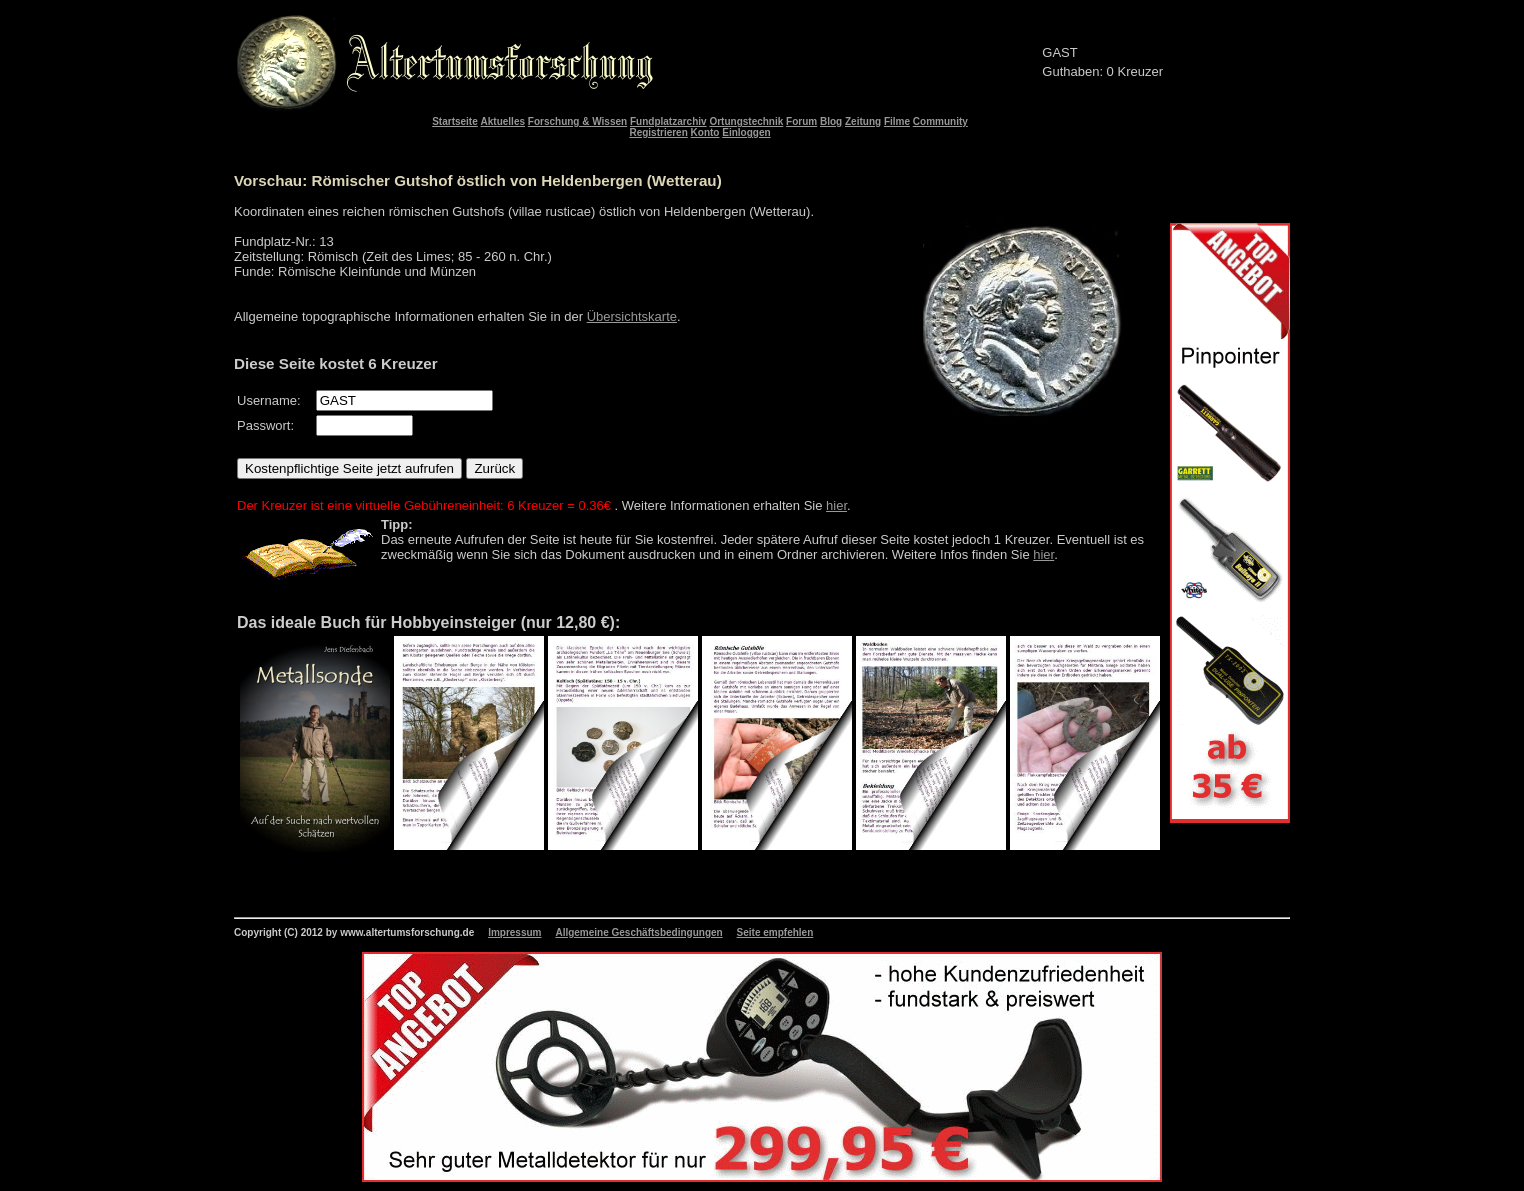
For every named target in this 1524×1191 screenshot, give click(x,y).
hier (836, 505)
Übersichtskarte (632, 316)
